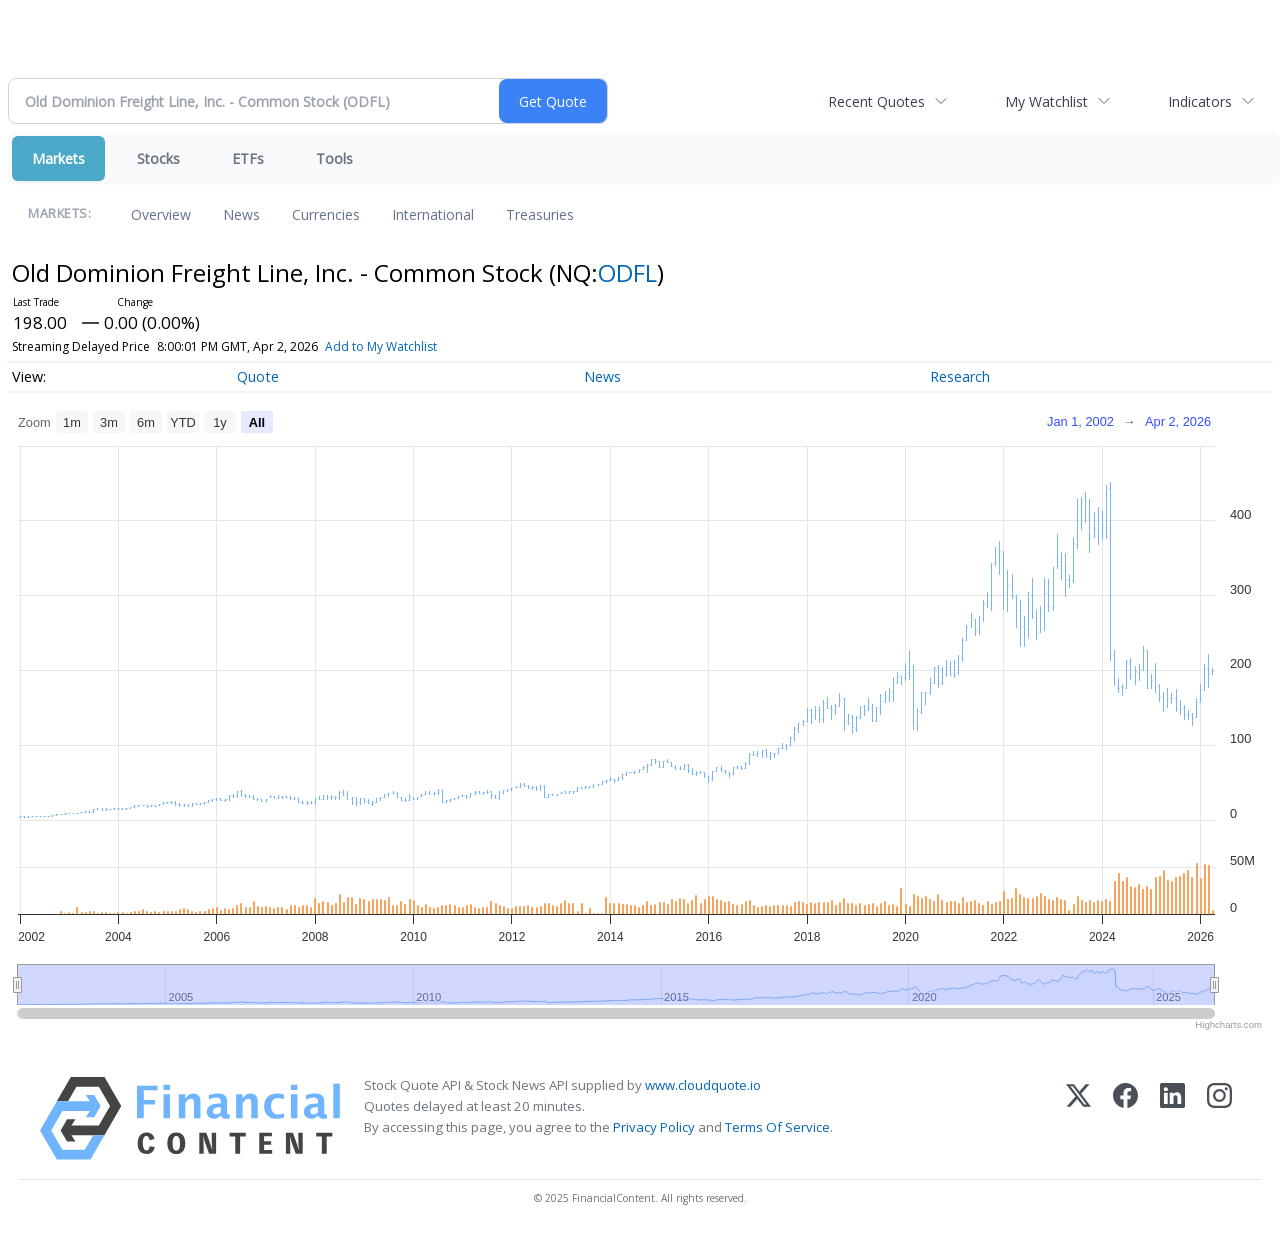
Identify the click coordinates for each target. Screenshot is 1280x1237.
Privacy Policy (654, 1127)
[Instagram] (1219, 1118)
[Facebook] (1125, 1118)
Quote (258, 376)
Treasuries (540, 214)
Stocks (158, 158)
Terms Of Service (777, 1127)
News (241, 214)
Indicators (1200, 101)
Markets (58, 158)
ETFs (248, 158)
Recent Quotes (876, 101)
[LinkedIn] (1172, 1118)
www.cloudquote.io (703, 1085)
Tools (334, 158)
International (433, 214)
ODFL (627, 272)
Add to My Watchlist (381, 346)
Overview (161, 214)
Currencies (326, 214)
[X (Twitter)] (1078, 1118)
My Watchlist (1046, 101)
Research (960, 376)
